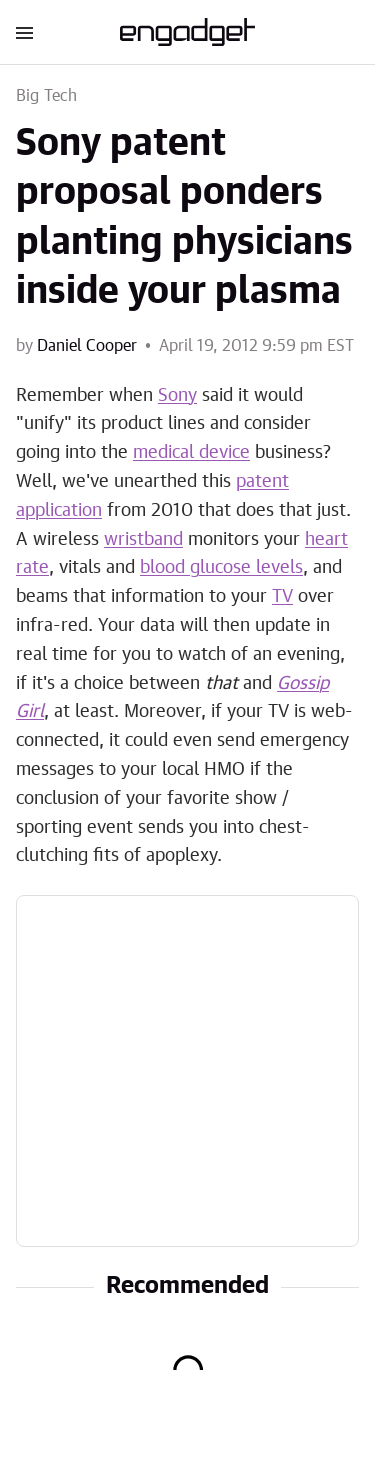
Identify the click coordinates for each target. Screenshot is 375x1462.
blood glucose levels (221, 568)
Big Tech (47, 96)
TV (282, 597)
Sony (177, 396)
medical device (191, 453)
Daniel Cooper (87, 346)
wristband (143, 540)
